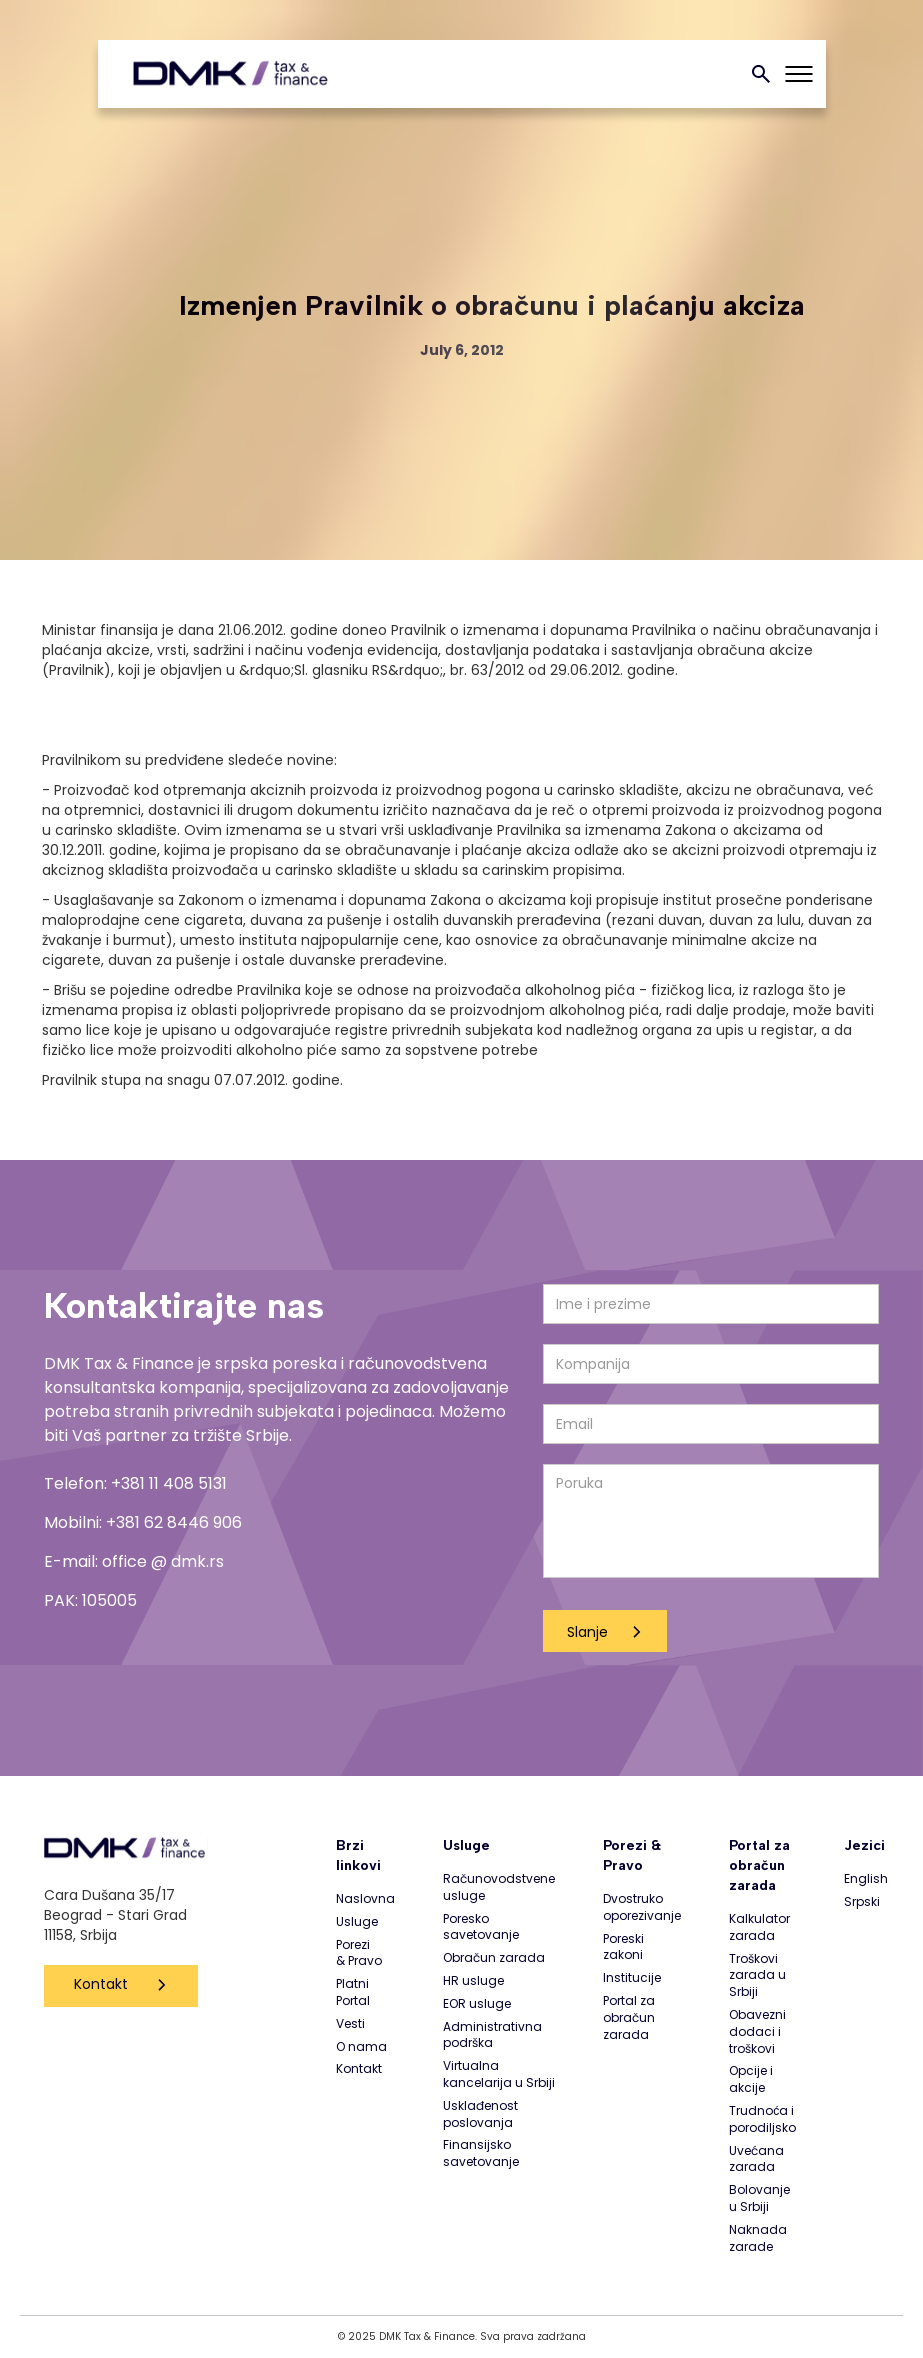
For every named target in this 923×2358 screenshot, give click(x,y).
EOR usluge (477, 2004)
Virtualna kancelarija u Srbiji (499, 2074)
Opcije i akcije (751, 2079)
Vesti (350, 2024)
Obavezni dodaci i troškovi (757, 2032)
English (866, 1879)
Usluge (357, 1922)
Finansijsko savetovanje (481, 2153)
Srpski (862, 1902)
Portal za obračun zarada (629, 2018)
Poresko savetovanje (481, 1927)
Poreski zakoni (623, 1947)
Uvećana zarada (756, 2159)
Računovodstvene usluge (499, 1887)
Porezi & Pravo (359, 1953)
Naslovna (365, 1899)
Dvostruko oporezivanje (642, 1907)
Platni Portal (353, 1992)
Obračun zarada (494, 1958)
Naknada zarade (758, 2238)
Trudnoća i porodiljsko (762, 2119)
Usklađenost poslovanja (480, 2114)
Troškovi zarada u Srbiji (757, 1976)
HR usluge (473, 1981)
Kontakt (101, 1984)
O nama (361, 2047)
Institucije (632, 1978)
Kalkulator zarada (759, 1927)
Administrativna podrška (492, 2035)
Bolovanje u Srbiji (759, 2198)
